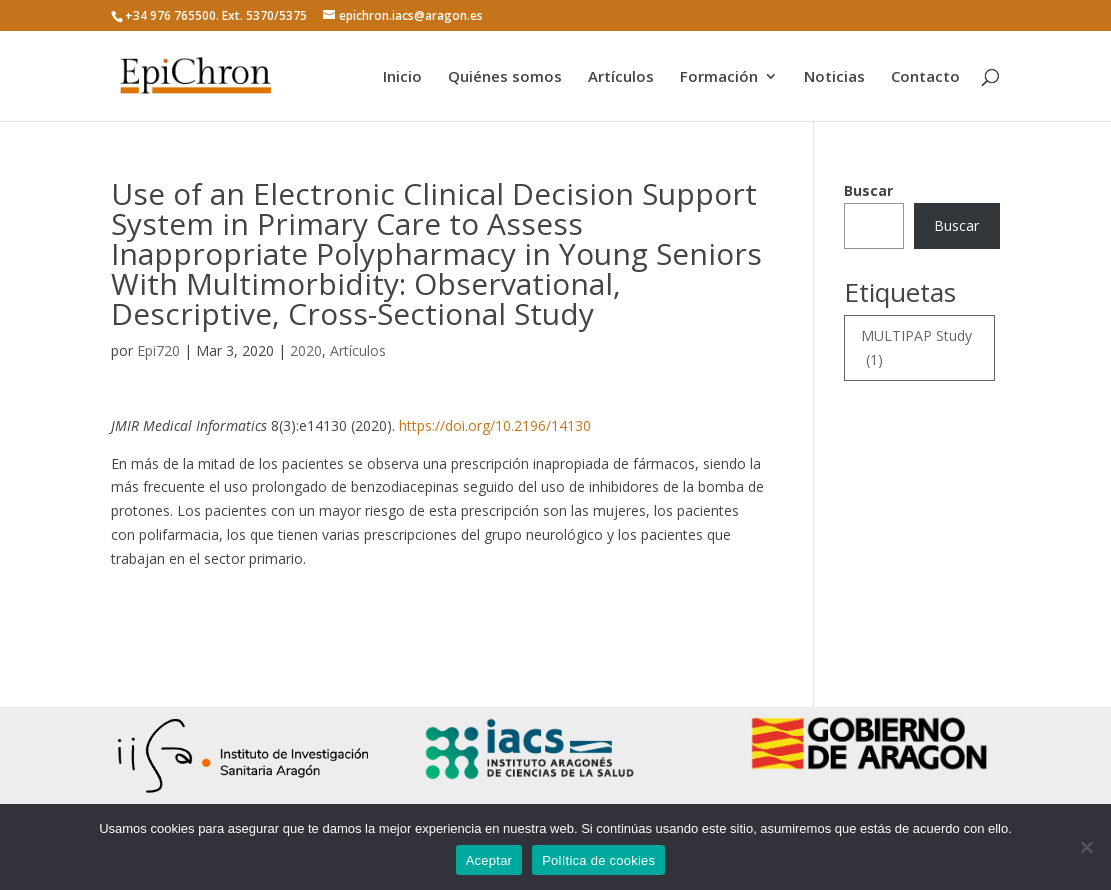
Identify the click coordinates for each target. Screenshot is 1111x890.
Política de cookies (598, 860)
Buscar (868, 190)
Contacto (925, 77)
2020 (306, 350)
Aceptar (489, 860)
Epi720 (158, 350)
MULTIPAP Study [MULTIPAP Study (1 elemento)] (916, 349)
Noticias (834, 77)
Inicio (402, 77)
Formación (719, 77)
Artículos (621, 77)
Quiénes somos (505, 77)
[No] (1086, 847)
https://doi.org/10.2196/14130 (495, 425)
